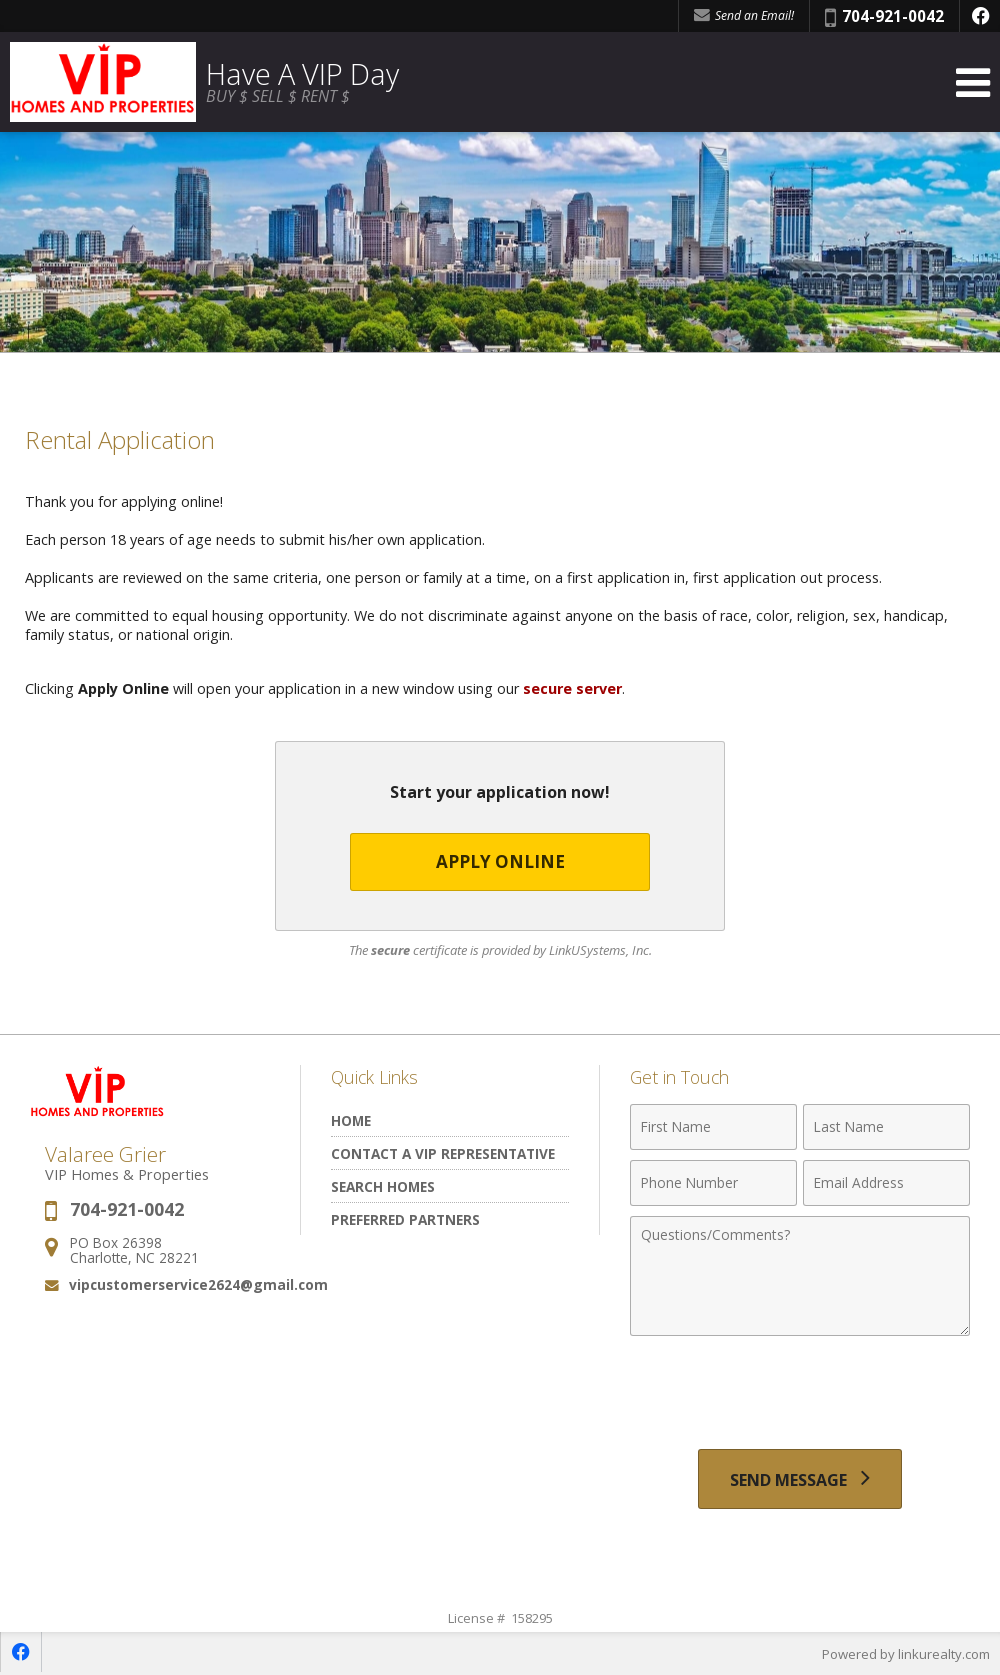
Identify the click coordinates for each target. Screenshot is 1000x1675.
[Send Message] (800, 1480)
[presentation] (800, 1396)
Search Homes (383, 1187)
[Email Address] (886, 1184)
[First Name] (713, 1128)
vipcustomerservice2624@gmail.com (198, 1285)
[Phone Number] (713, 1184)
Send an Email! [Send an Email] (744, 15)
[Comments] (800, 1277)
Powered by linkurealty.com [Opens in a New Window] (906, 1655)
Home (351, 1121)
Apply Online (500, 862)
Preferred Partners (405, 1220)
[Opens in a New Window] (980, 16)
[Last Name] (886, 1128)
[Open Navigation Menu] (973, 82)
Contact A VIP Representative (443, 1154)
